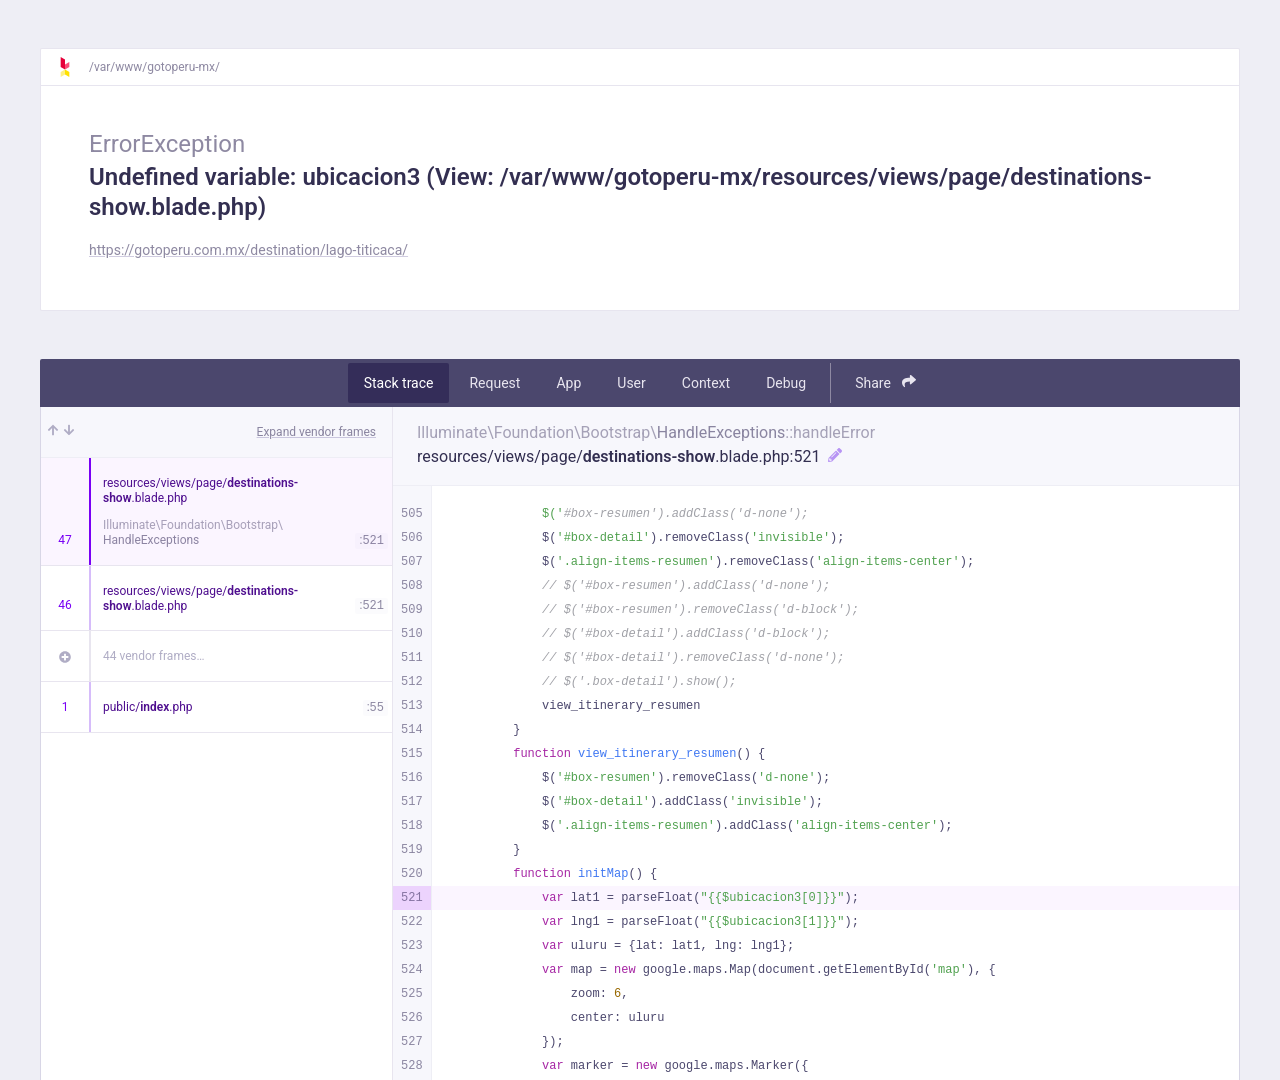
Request (494, 383)
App (568, 383)
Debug (786, 383)
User (631, 383)
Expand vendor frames (316, 432)
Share (885, 382)
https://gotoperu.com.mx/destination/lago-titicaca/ (248, 250)
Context (706, 383)
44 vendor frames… (153, 656)
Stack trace (399, 383)
